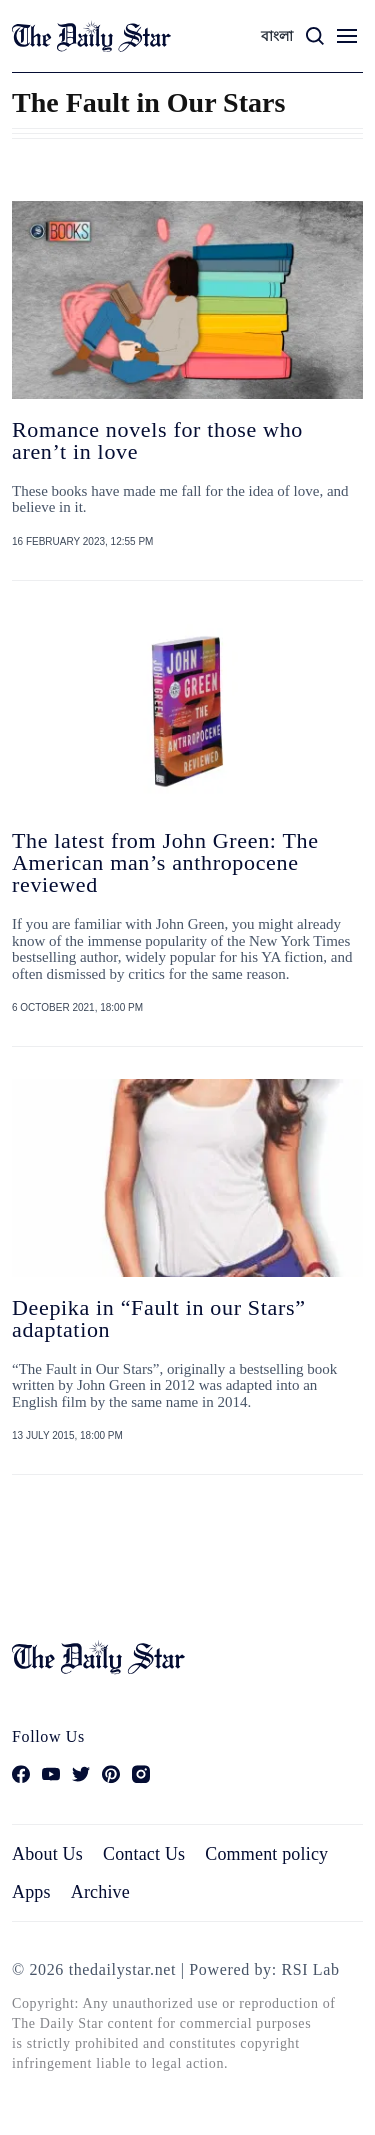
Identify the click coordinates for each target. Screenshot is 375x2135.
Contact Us (144, 1854)
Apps (31, 1892)
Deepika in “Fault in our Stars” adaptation (159, 1318)
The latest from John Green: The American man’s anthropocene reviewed (165, 862)
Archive (100, 1892)
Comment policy (266, 1854)
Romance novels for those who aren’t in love (157, 440)
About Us (47, 1854)
